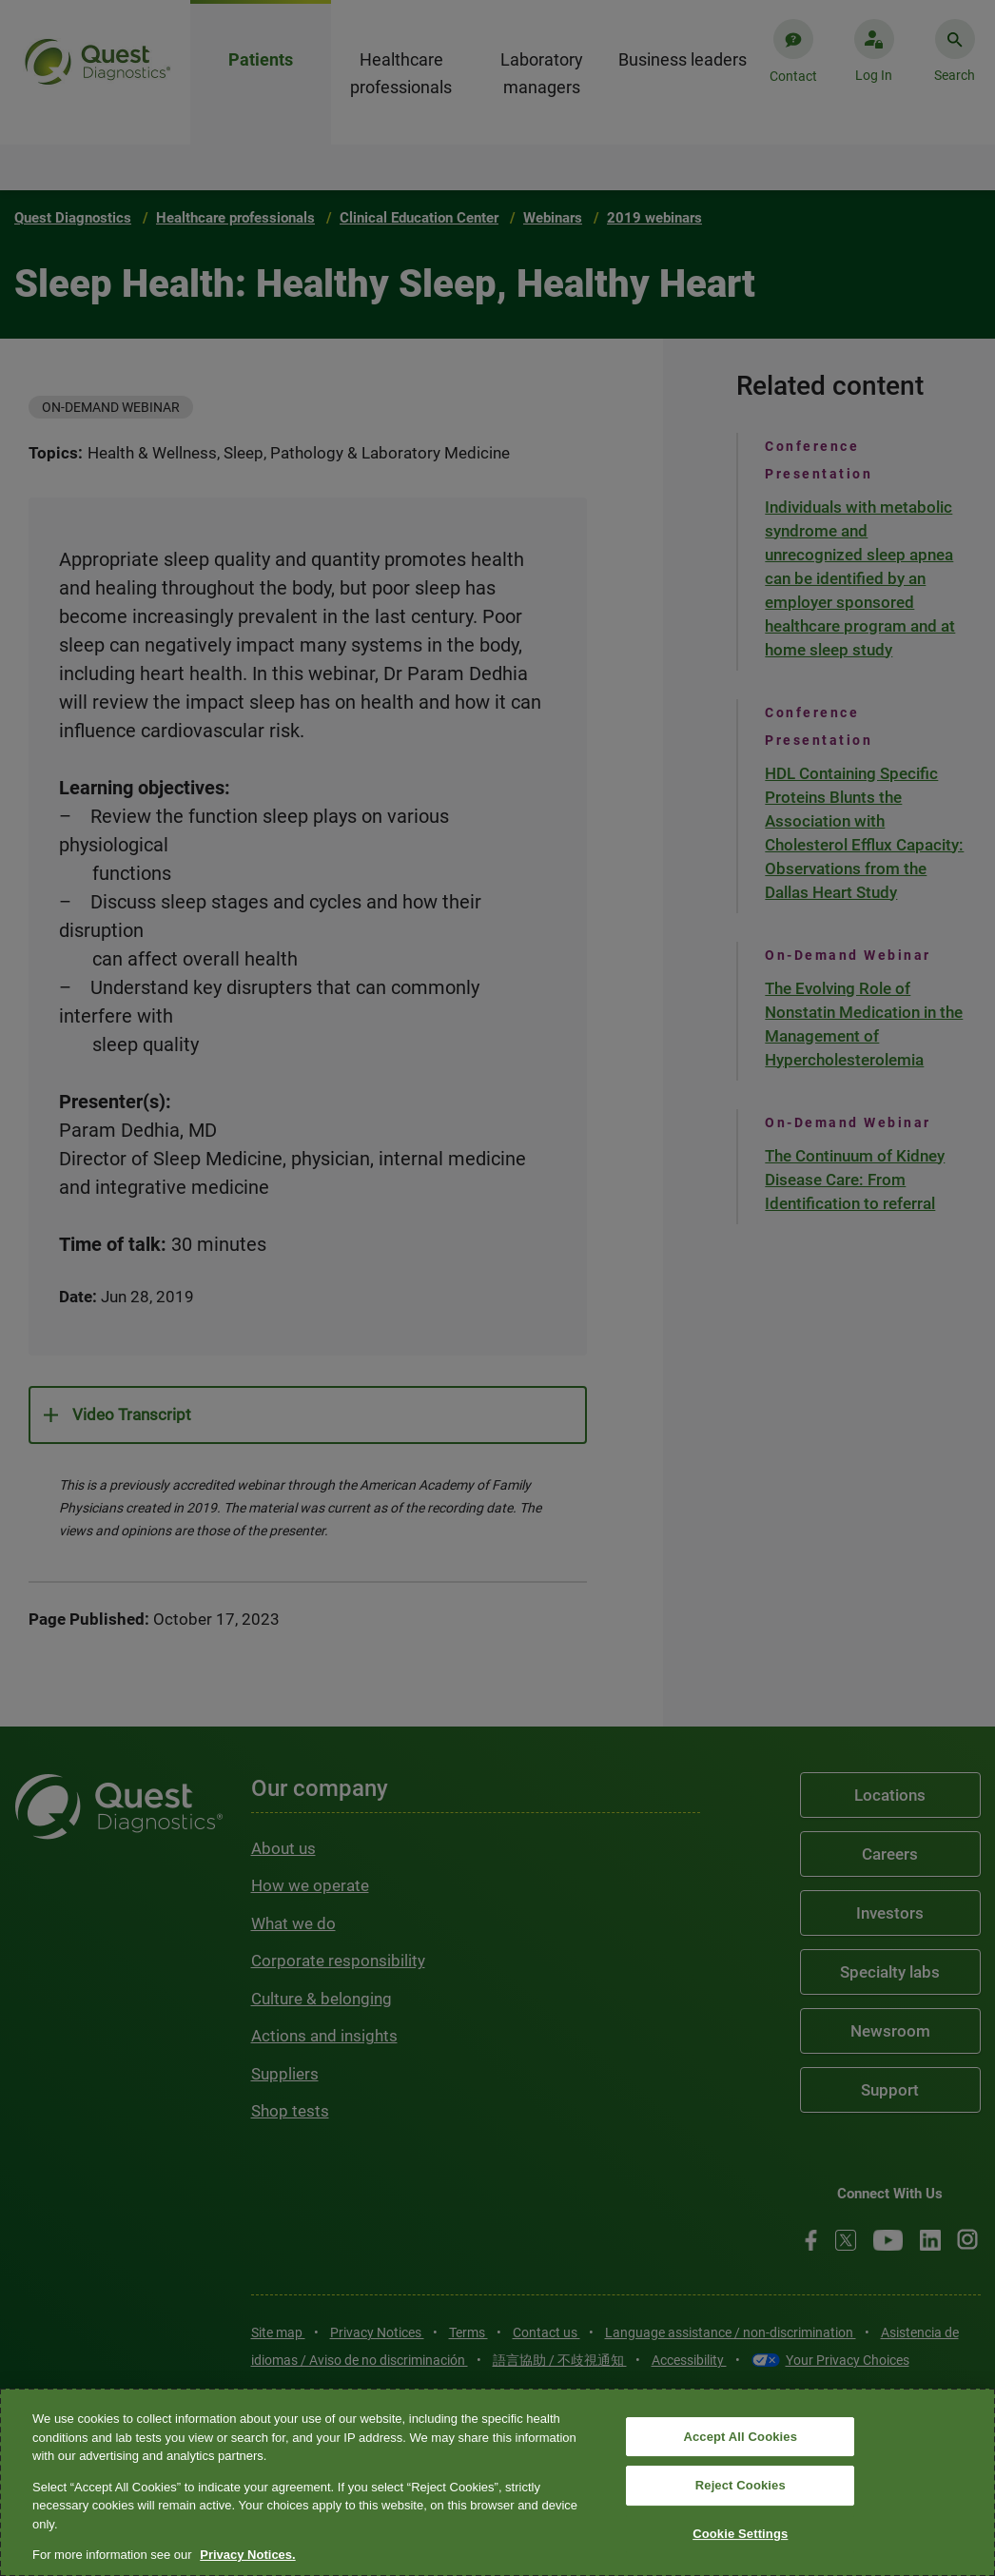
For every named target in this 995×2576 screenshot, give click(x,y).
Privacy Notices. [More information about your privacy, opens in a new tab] (247, 2554)
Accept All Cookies (740, 2437)
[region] (497, 2482)
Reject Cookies (740, 2485)
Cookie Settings (740, 2534)
